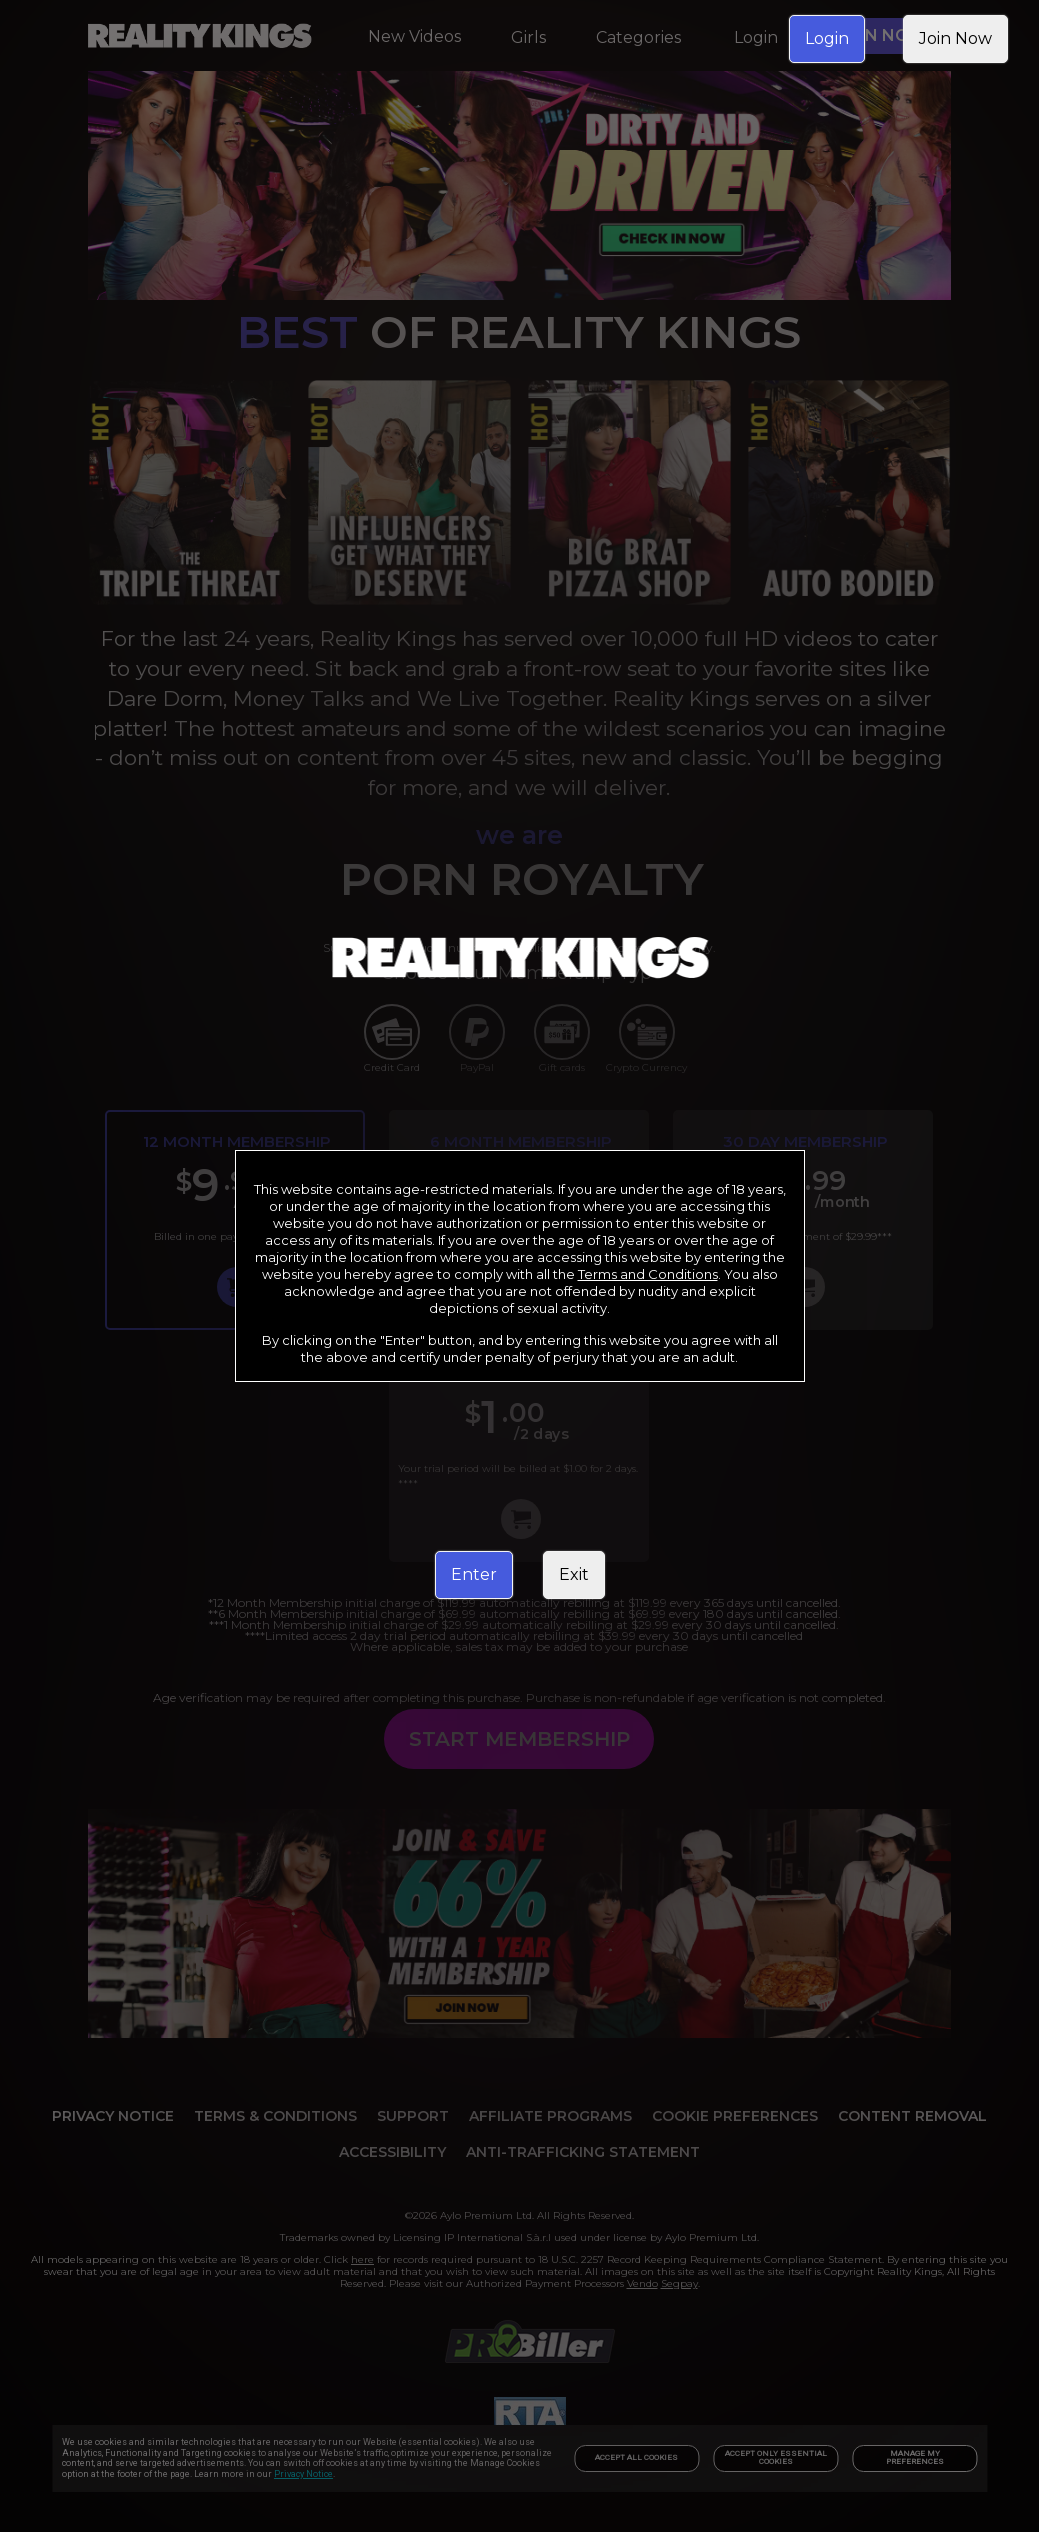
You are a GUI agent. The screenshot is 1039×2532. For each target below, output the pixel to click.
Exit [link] (574, 1574)
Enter (474, 1574)
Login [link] (827, 38)
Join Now (955, 38)
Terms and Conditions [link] (648, 1274)
